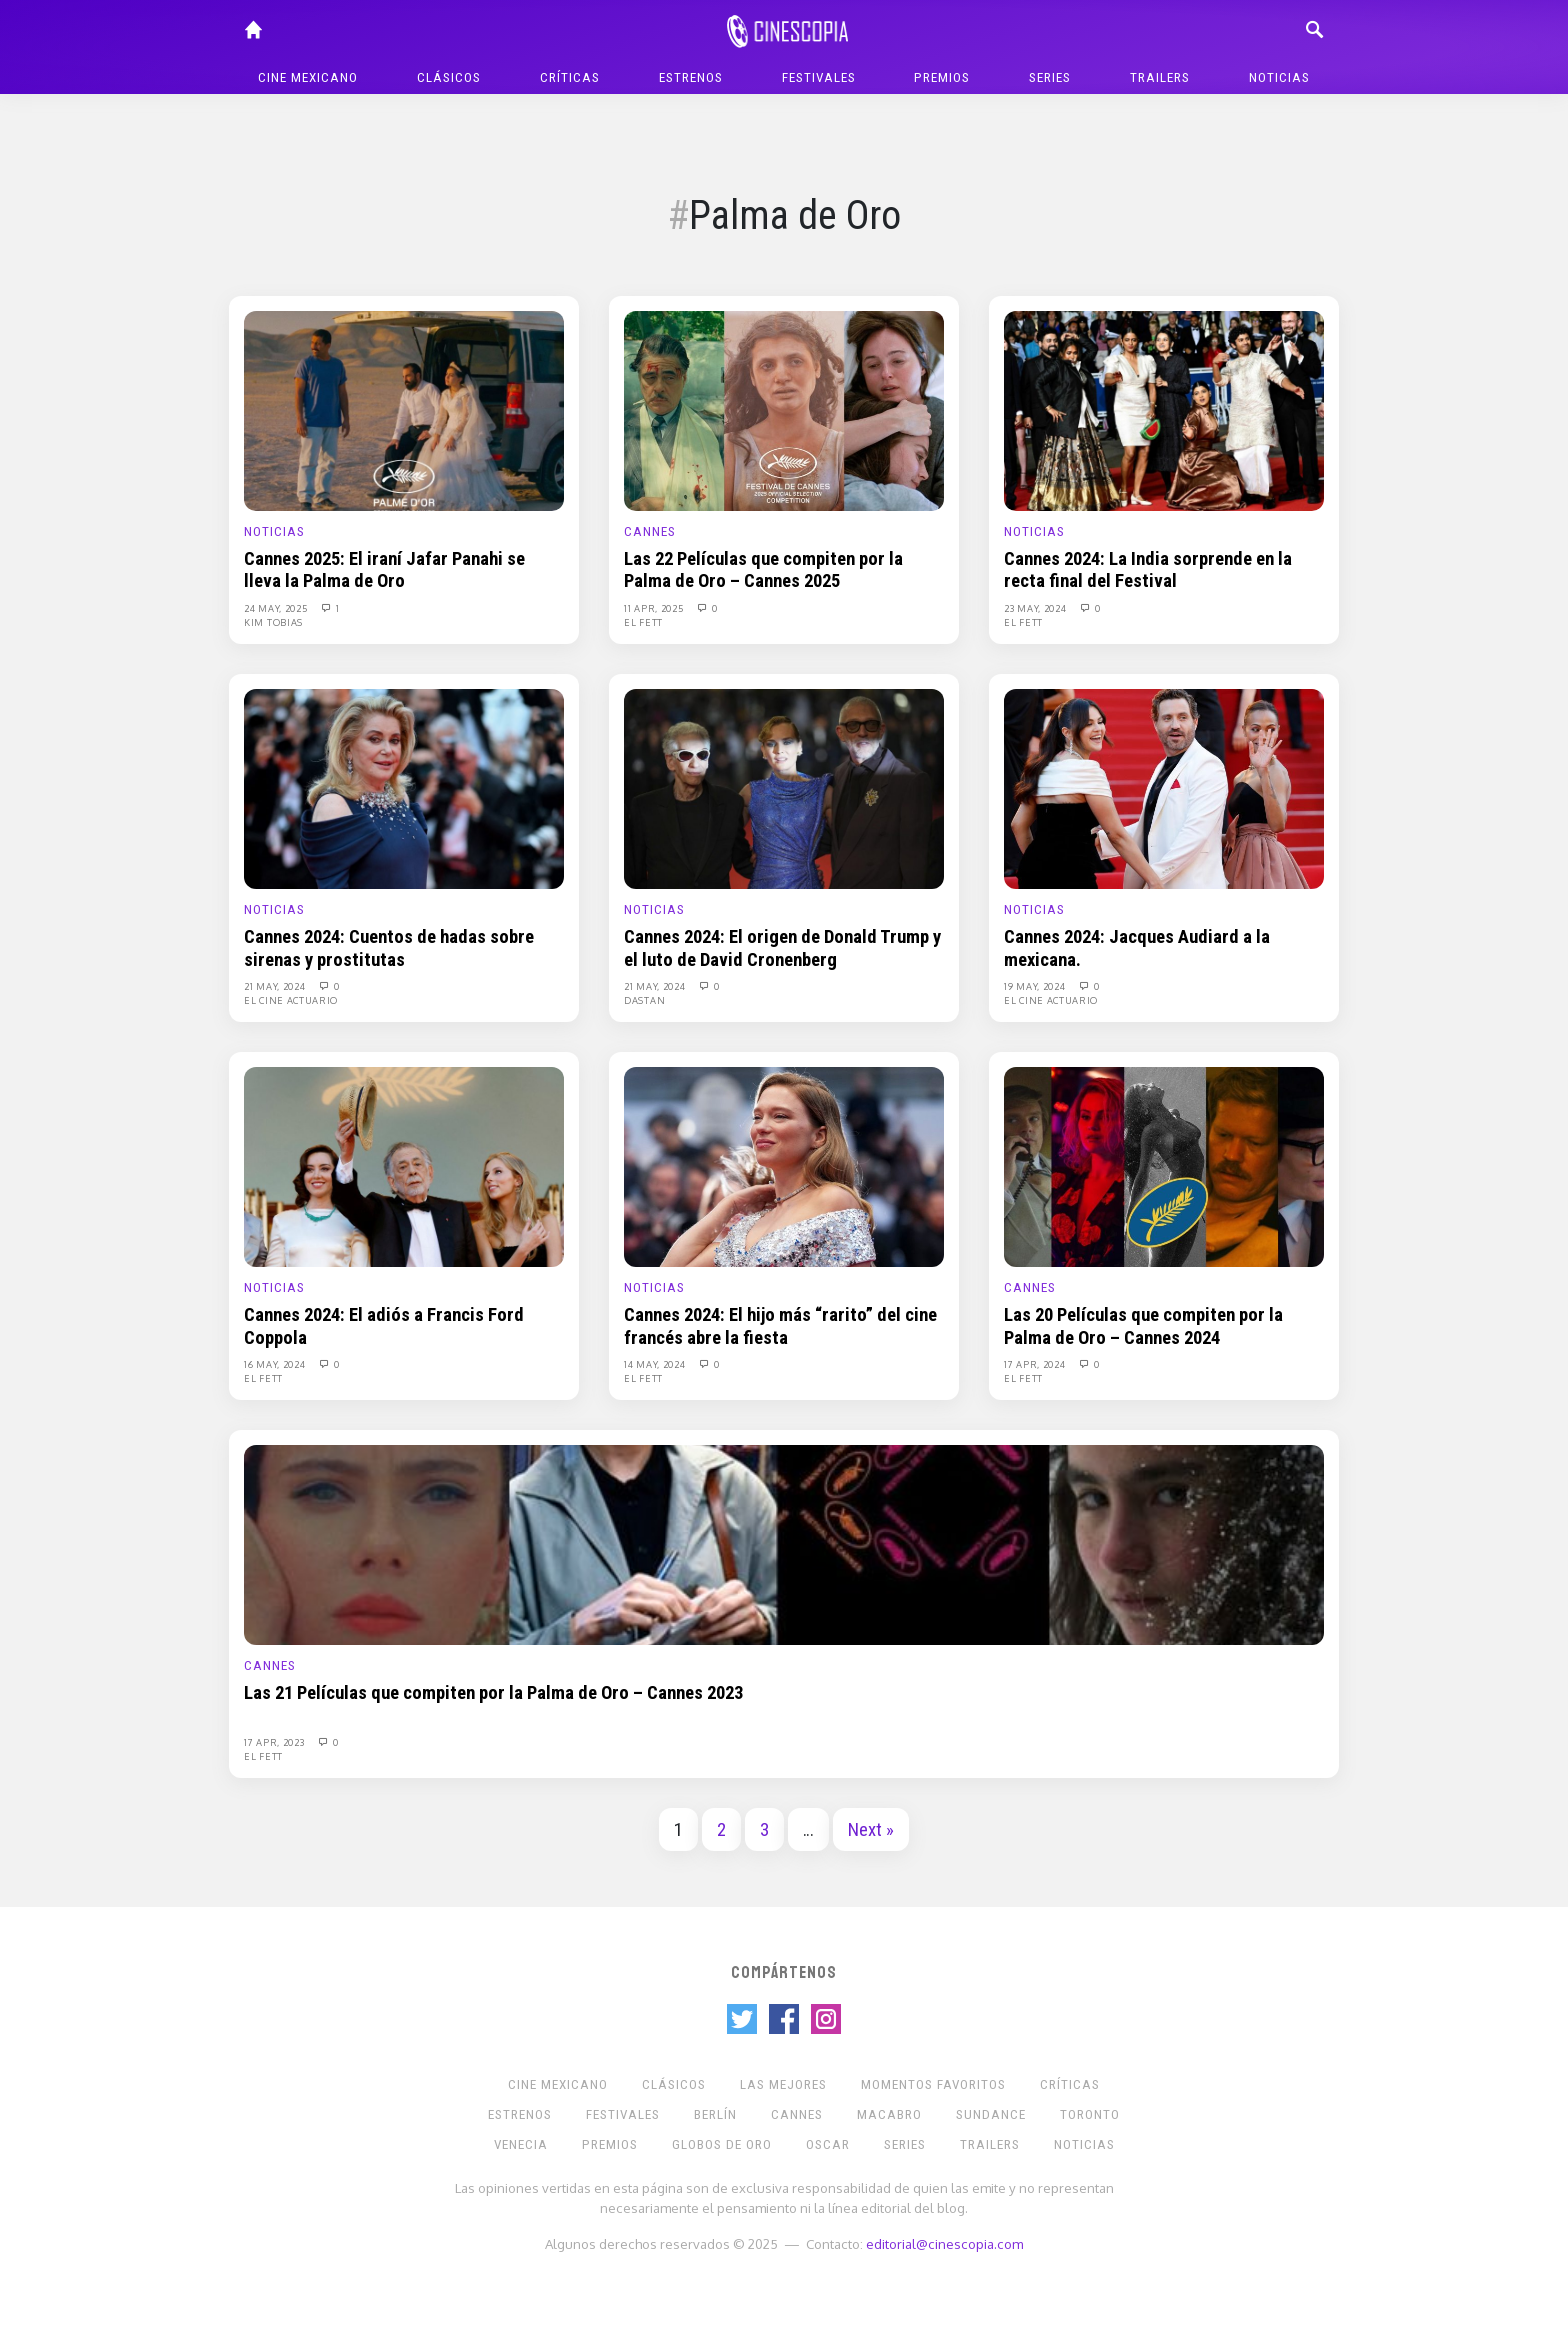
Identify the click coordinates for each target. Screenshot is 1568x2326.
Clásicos (449, 77)
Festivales (819, 77)
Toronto (1090, 2114)
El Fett (643, 622)
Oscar (828, 2144)
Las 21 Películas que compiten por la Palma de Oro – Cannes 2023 (493, 1693)
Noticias (1279, 77)
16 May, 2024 (276, 1364)
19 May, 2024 (1036, 986)
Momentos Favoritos (933, 2084)
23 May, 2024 (1036, 608)
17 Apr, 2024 (1036, 1364)
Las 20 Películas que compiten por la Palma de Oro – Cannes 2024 (1143, 1326)
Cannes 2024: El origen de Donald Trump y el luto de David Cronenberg (782, 948)
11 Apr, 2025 (655, 608)
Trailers (1160, 77)
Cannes (650, 531)
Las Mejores (783, 2084)
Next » (871, 1830)
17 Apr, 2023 (275, 1742)
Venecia (521, 2144)
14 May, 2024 (656, 1364)
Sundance (991, 2114)
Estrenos (691, 77)
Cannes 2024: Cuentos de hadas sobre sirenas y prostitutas (389, 948)
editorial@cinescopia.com (944, 2243)
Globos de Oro (722, 2144)
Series (1050, 77)
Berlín (715, 2114)
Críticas (570, 77)
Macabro (889, 2114)
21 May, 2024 (276, 986)
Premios (942, 77)
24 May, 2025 (277, 608)
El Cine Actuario (291, 1000)
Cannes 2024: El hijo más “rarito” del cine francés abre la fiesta (780, 1326)
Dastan (644, 1000)
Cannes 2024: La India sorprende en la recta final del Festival (1148, 570)
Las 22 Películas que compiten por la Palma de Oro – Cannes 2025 (763, 570)
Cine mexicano (308, 77)
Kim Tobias (273, 622)
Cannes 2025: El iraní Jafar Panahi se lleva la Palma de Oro (384, 570)
